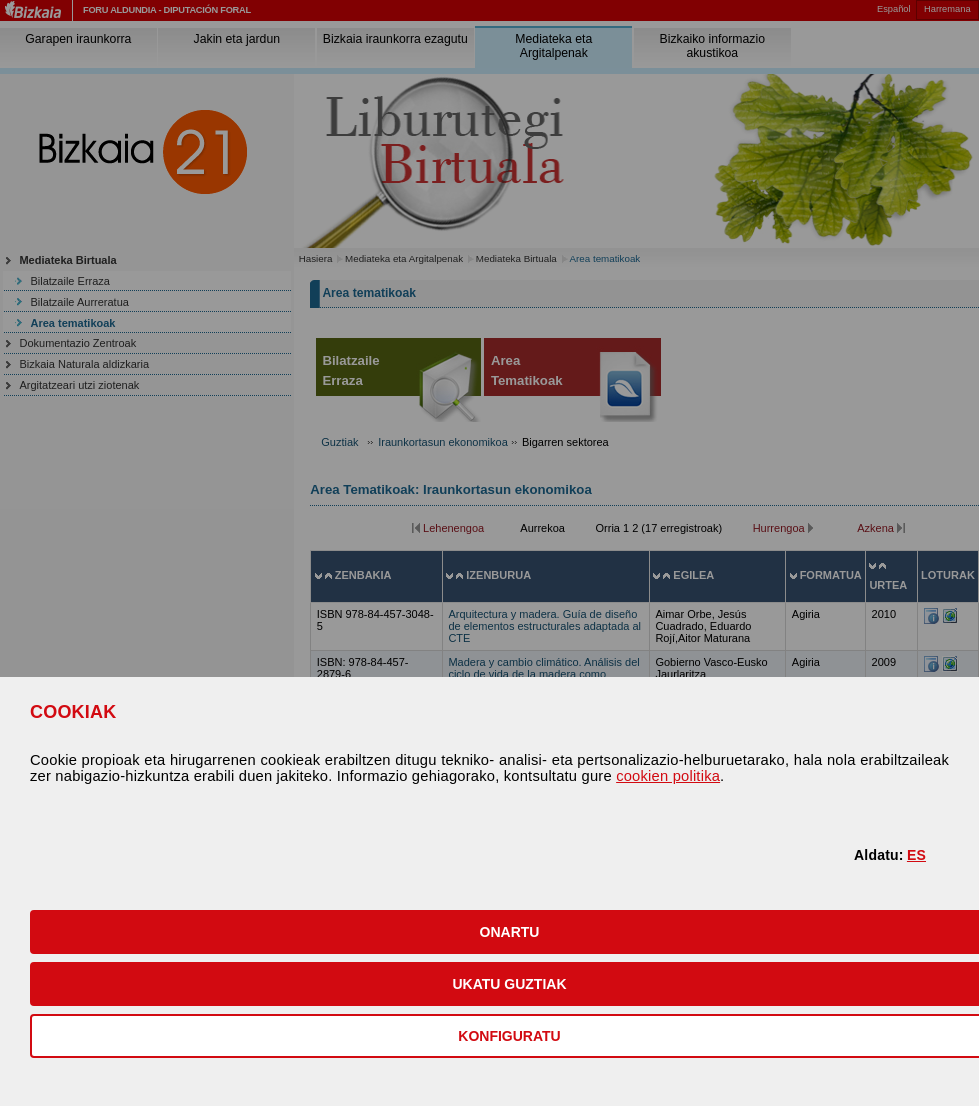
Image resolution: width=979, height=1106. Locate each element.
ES (916, 855)
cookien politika (668, 776)
